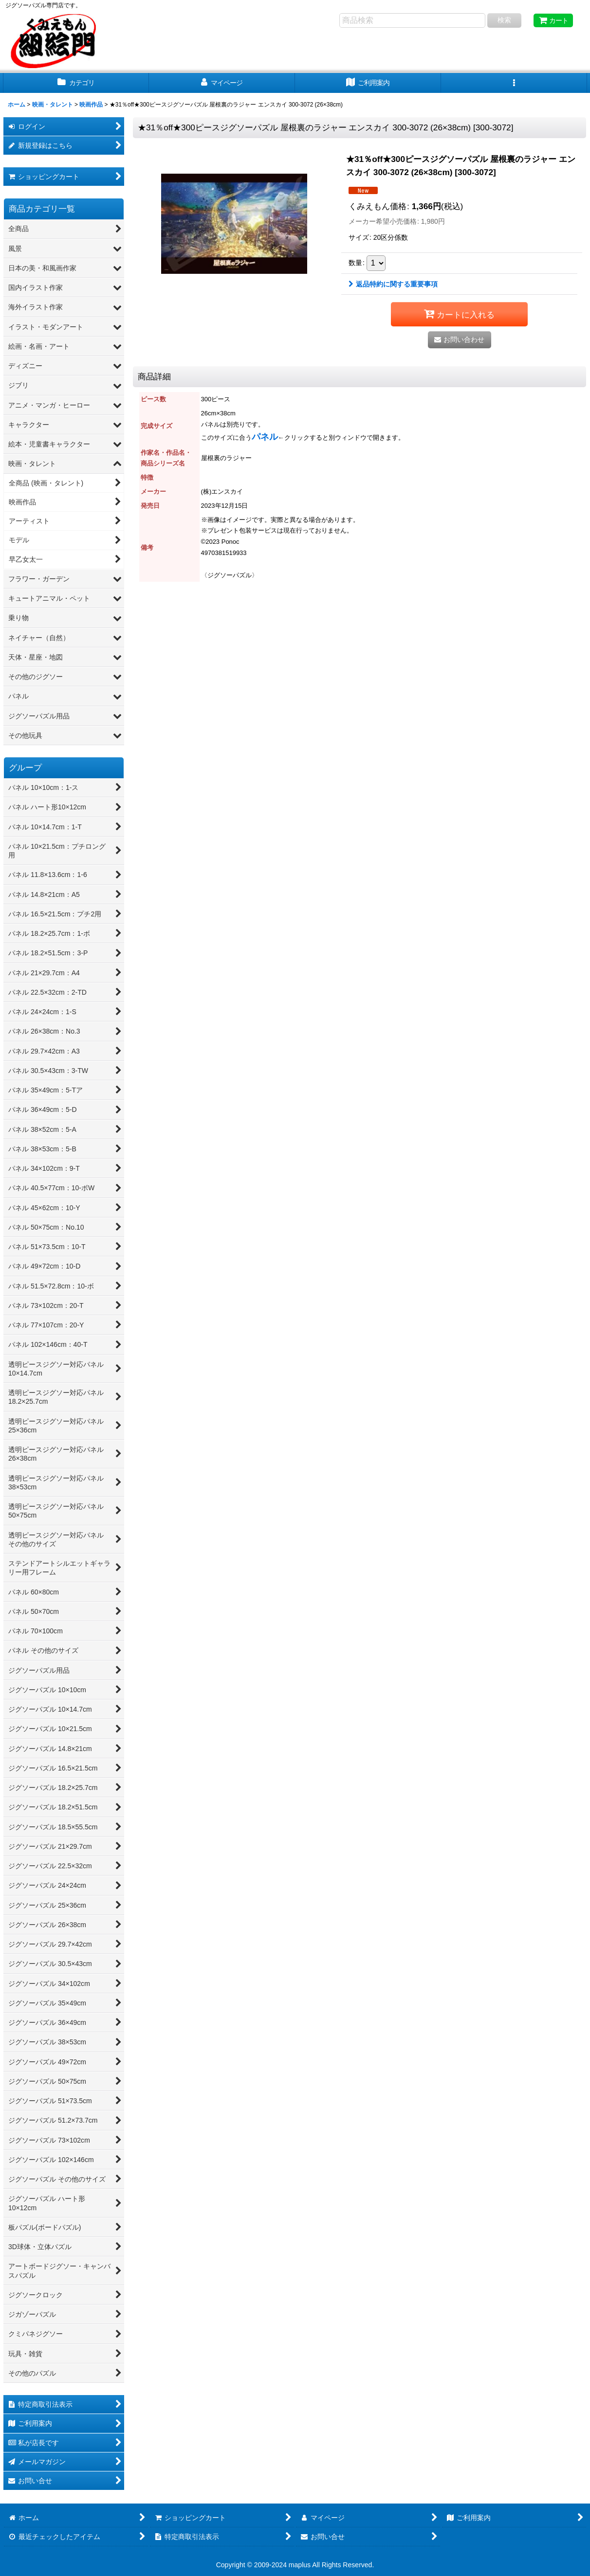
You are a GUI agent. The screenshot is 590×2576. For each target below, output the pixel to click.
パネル (265, 437)
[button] (514, 83)
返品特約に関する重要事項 (393, 284)
